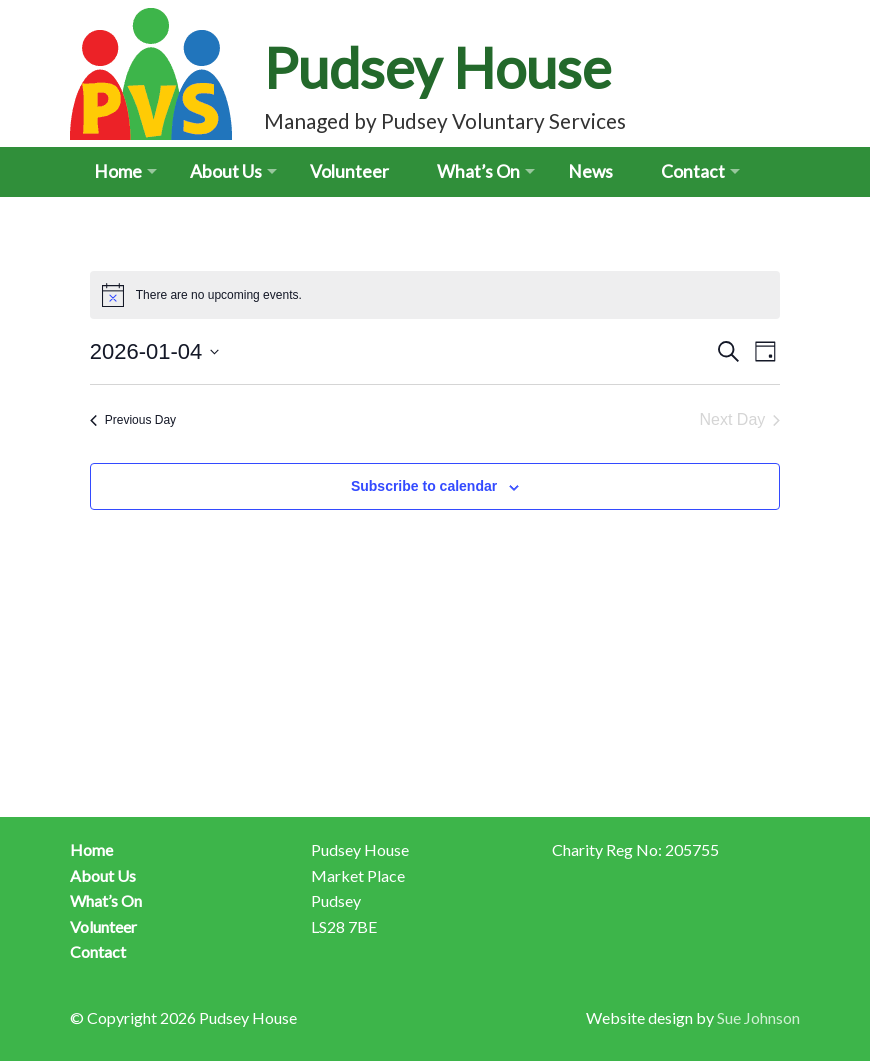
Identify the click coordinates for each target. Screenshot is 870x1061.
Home (118, 171)
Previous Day (133, 420)
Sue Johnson (758, 1017)
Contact (693, 171)
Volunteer (349, 171)
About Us (226, 171)
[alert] (435, 295)
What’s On (478, 171)
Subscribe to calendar (424, 486)
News (590, 171)
